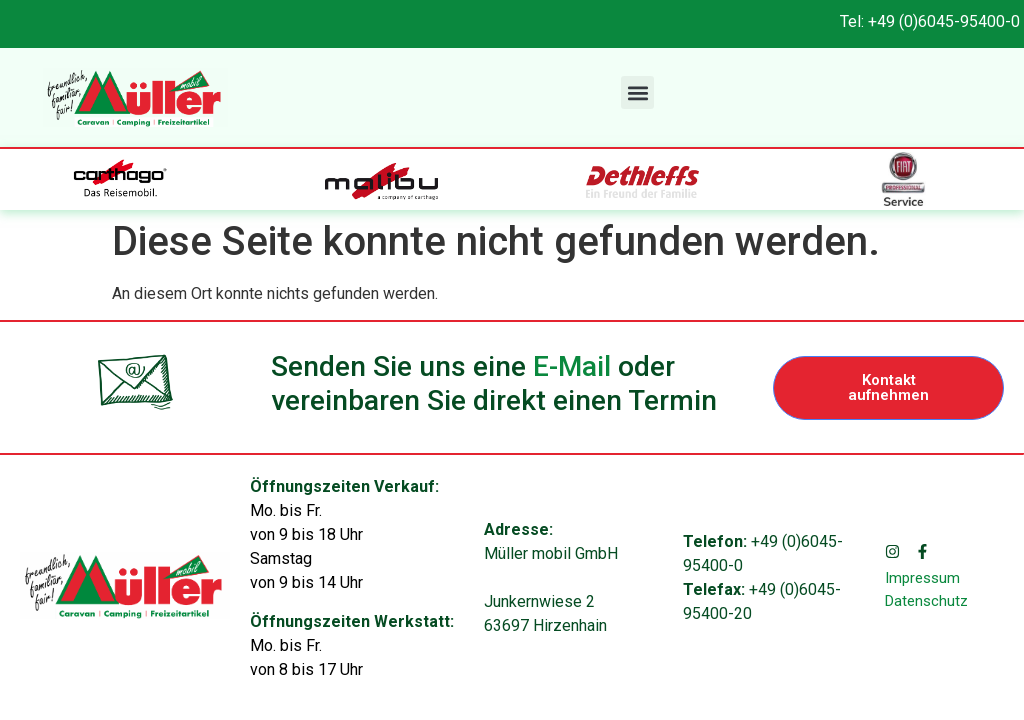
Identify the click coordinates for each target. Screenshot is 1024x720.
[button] (637, 92)
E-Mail (572, 366)
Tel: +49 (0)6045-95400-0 (930, 21)
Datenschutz (926, 601)
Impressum (922, 578)
